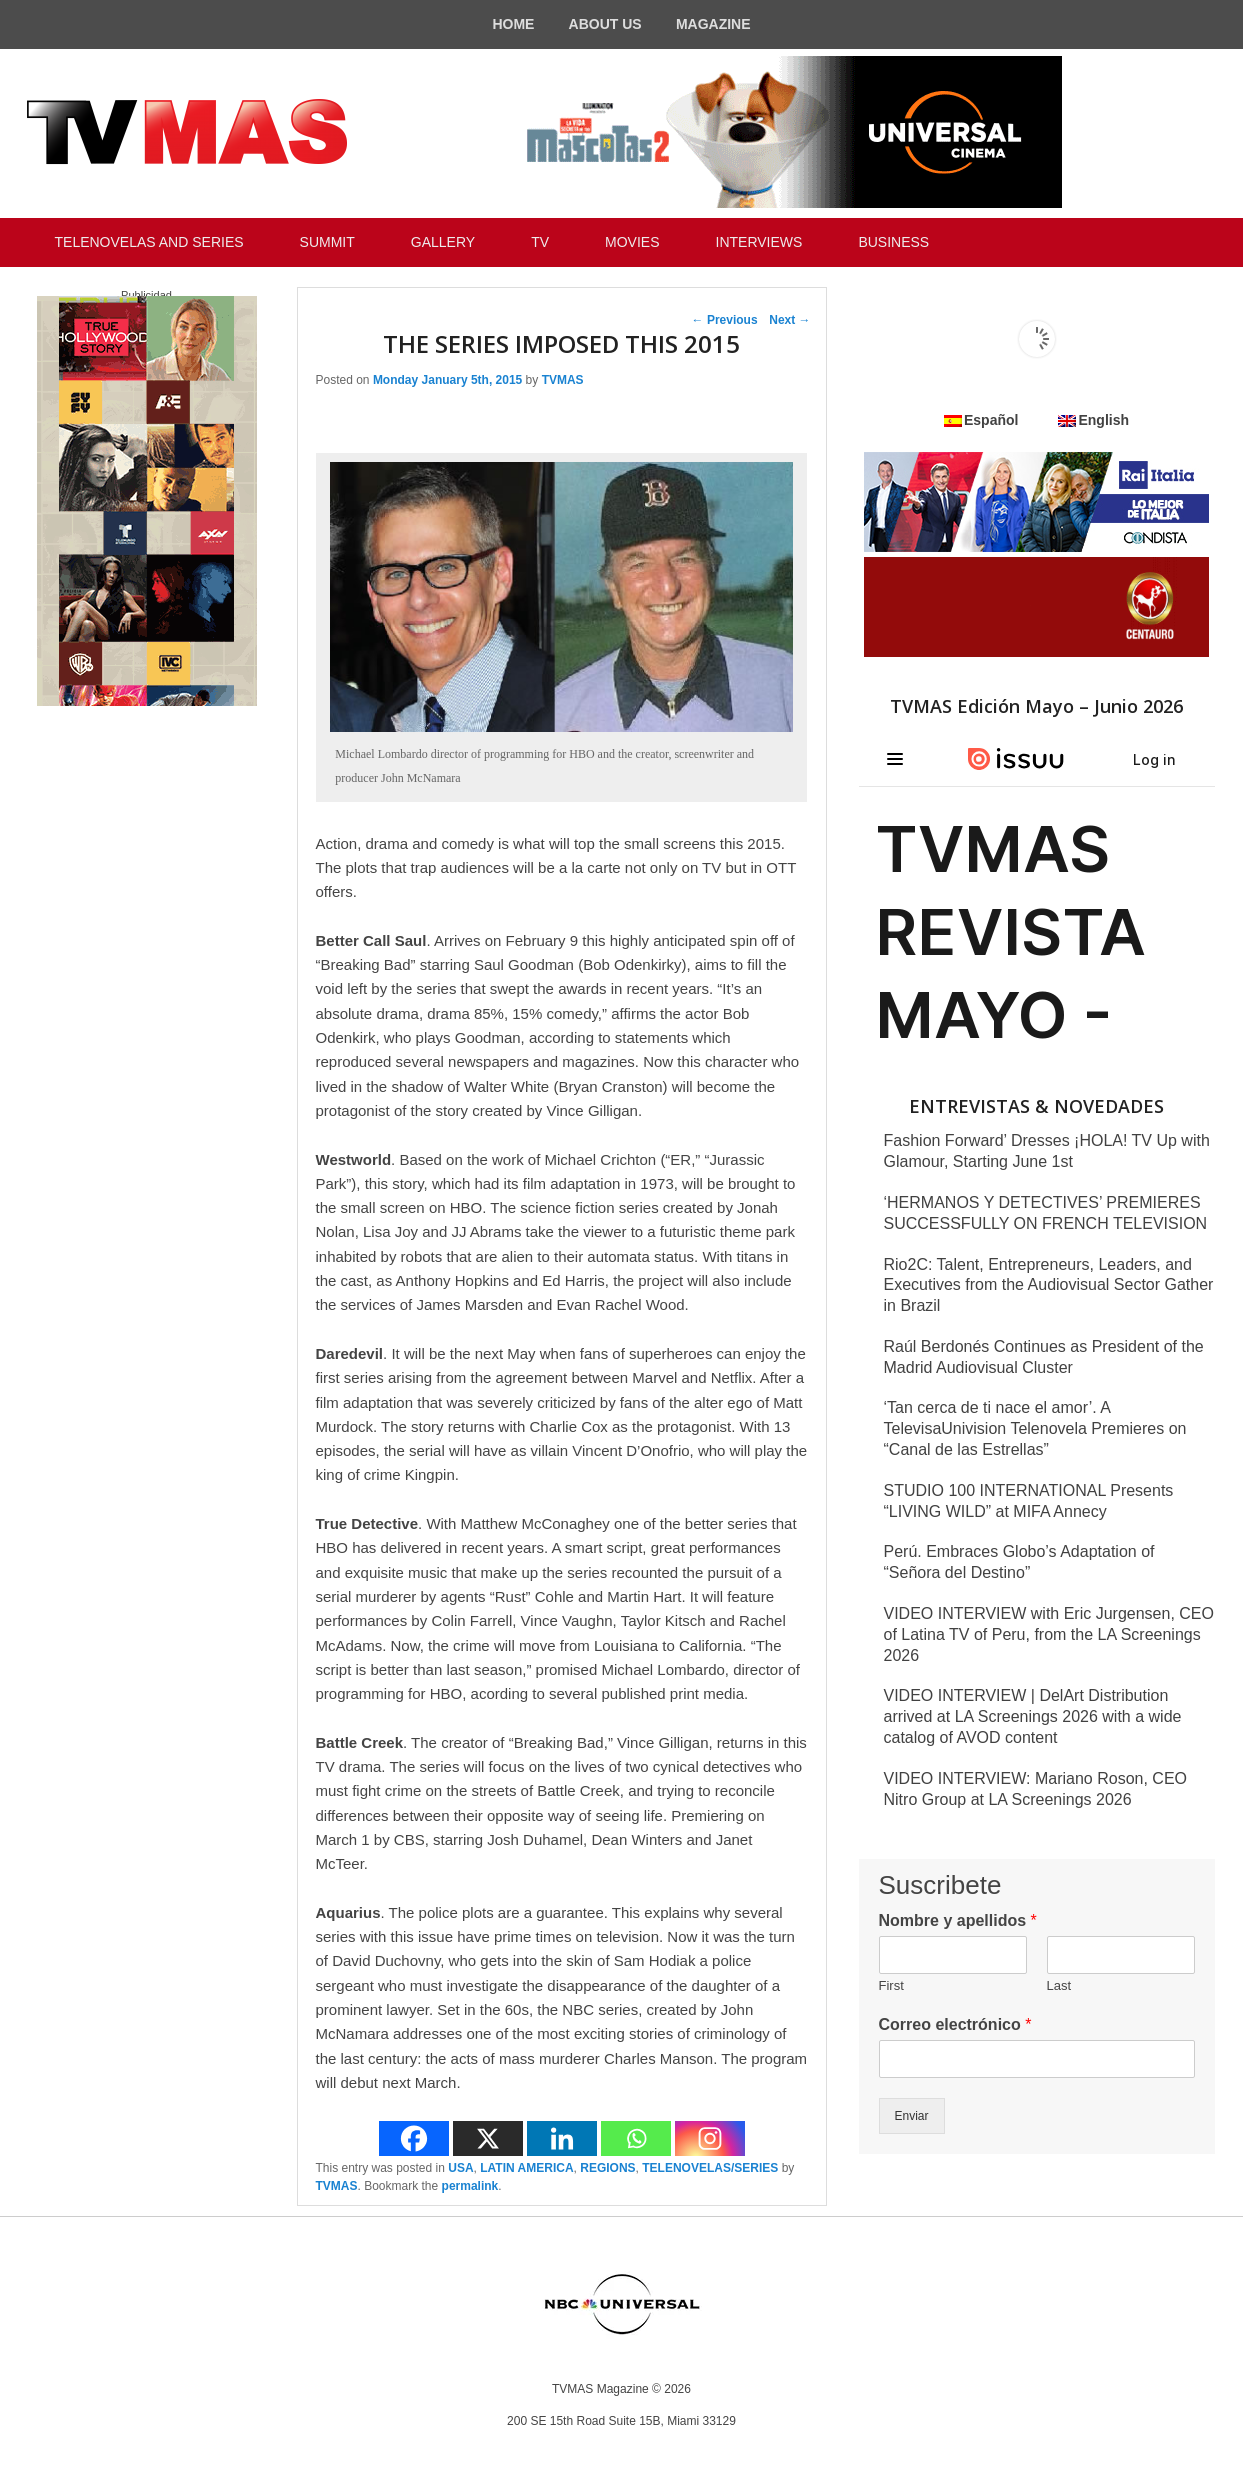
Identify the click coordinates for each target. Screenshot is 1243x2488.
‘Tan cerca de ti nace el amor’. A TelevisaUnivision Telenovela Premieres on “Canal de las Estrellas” (1035, 1428)
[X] (488, 2138)
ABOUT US (605, 24)
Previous (725, 320)
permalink (470, 2186)
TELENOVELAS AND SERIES (149, 242)
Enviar (912, 2116)
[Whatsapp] (636, 2138)
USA (460, 2168)
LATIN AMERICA (526, 2168)
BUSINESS (893, 242)
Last (1059, 1985)
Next (789, 320)
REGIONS (607, 2168)
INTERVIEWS (759, 242)
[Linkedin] (562, 2138)
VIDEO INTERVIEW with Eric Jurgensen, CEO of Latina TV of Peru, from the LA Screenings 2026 (1049, 1634)
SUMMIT (327, 242)
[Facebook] (414, 2138)
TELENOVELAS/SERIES (710, 2168)
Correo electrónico (955, 2024)
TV (540, 242)
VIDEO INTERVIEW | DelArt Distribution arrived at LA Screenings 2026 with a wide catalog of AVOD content (1033, 1716)
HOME (513, 24)
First (891, 1985)
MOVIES (632, 242)
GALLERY (443, 242)
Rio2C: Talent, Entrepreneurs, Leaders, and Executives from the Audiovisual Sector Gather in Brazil (1049, 1285)
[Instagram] (710, 2138)
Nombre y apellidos (958, 1920)
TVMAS (563, 380)
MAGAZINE (713, 24)
